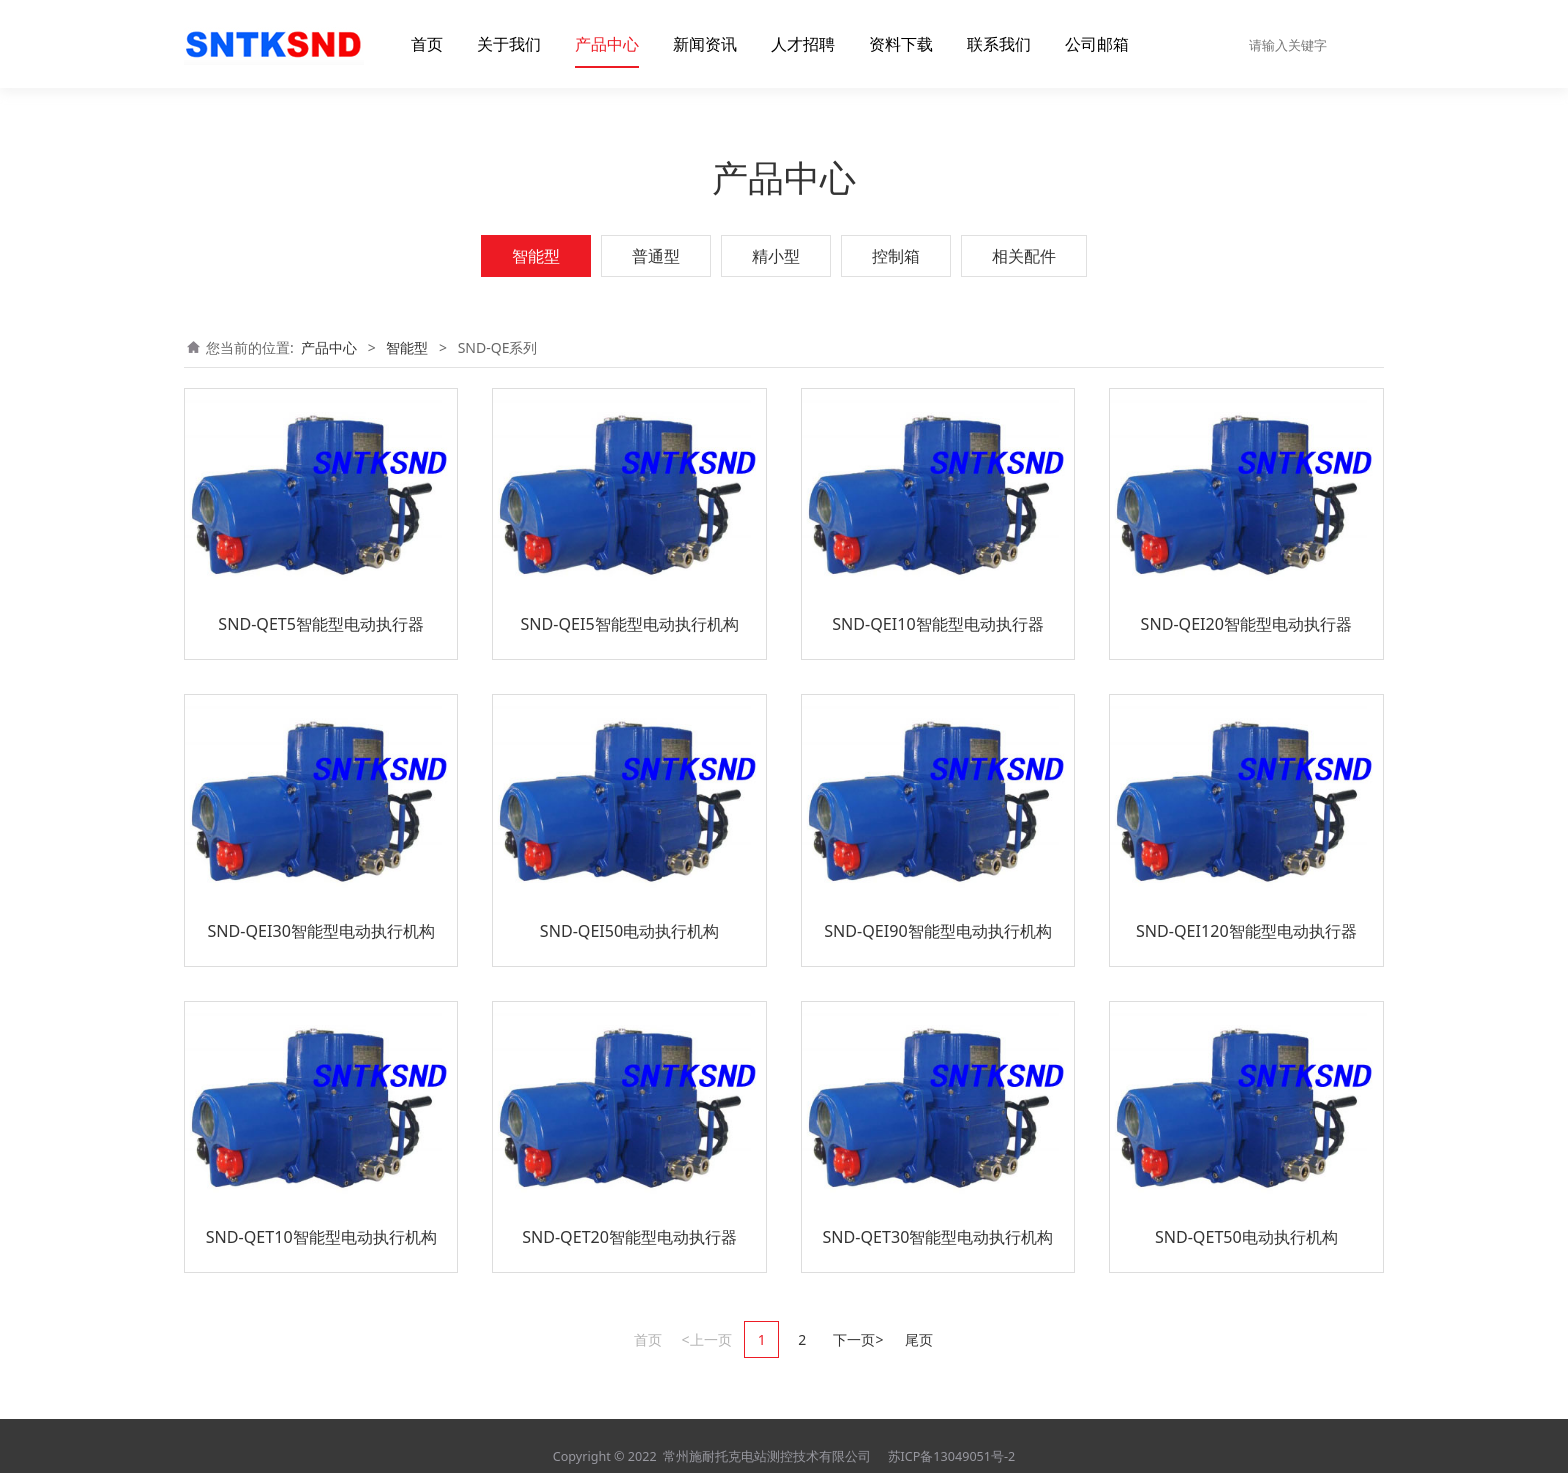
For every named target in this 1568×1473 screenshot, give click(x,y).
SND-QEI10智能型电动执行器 (937, 624)
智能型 (536, 256)
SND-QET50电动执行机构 (1246, 1237)
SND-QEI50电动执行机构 (629, 931)
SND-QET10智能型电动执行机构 (321, 1237)
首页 (427, 44)
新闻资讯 (705, 44)
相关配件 (1024, 256)
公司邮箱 (1097, 44)
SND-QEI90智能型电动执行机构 (937, 931)
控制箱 (896, 256)
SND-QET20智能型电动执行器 (629, 1237)
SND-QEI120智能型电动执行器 (1246, 931)
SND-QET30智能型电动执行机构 (938, 1237)
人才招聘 (803, 44)
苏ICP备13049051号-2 (952, 1456)
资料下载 (901, 44)
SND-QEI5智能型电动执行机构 (629, 624)
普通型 (656, 256)
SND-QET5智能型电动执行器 (321, 624)
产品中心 (607, 44)
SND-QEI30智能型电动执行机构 (320, 931)
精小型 (776, 256)
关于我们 (509, 44)
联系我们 (999, 44)
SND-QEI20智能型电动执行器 (1246, 624)
